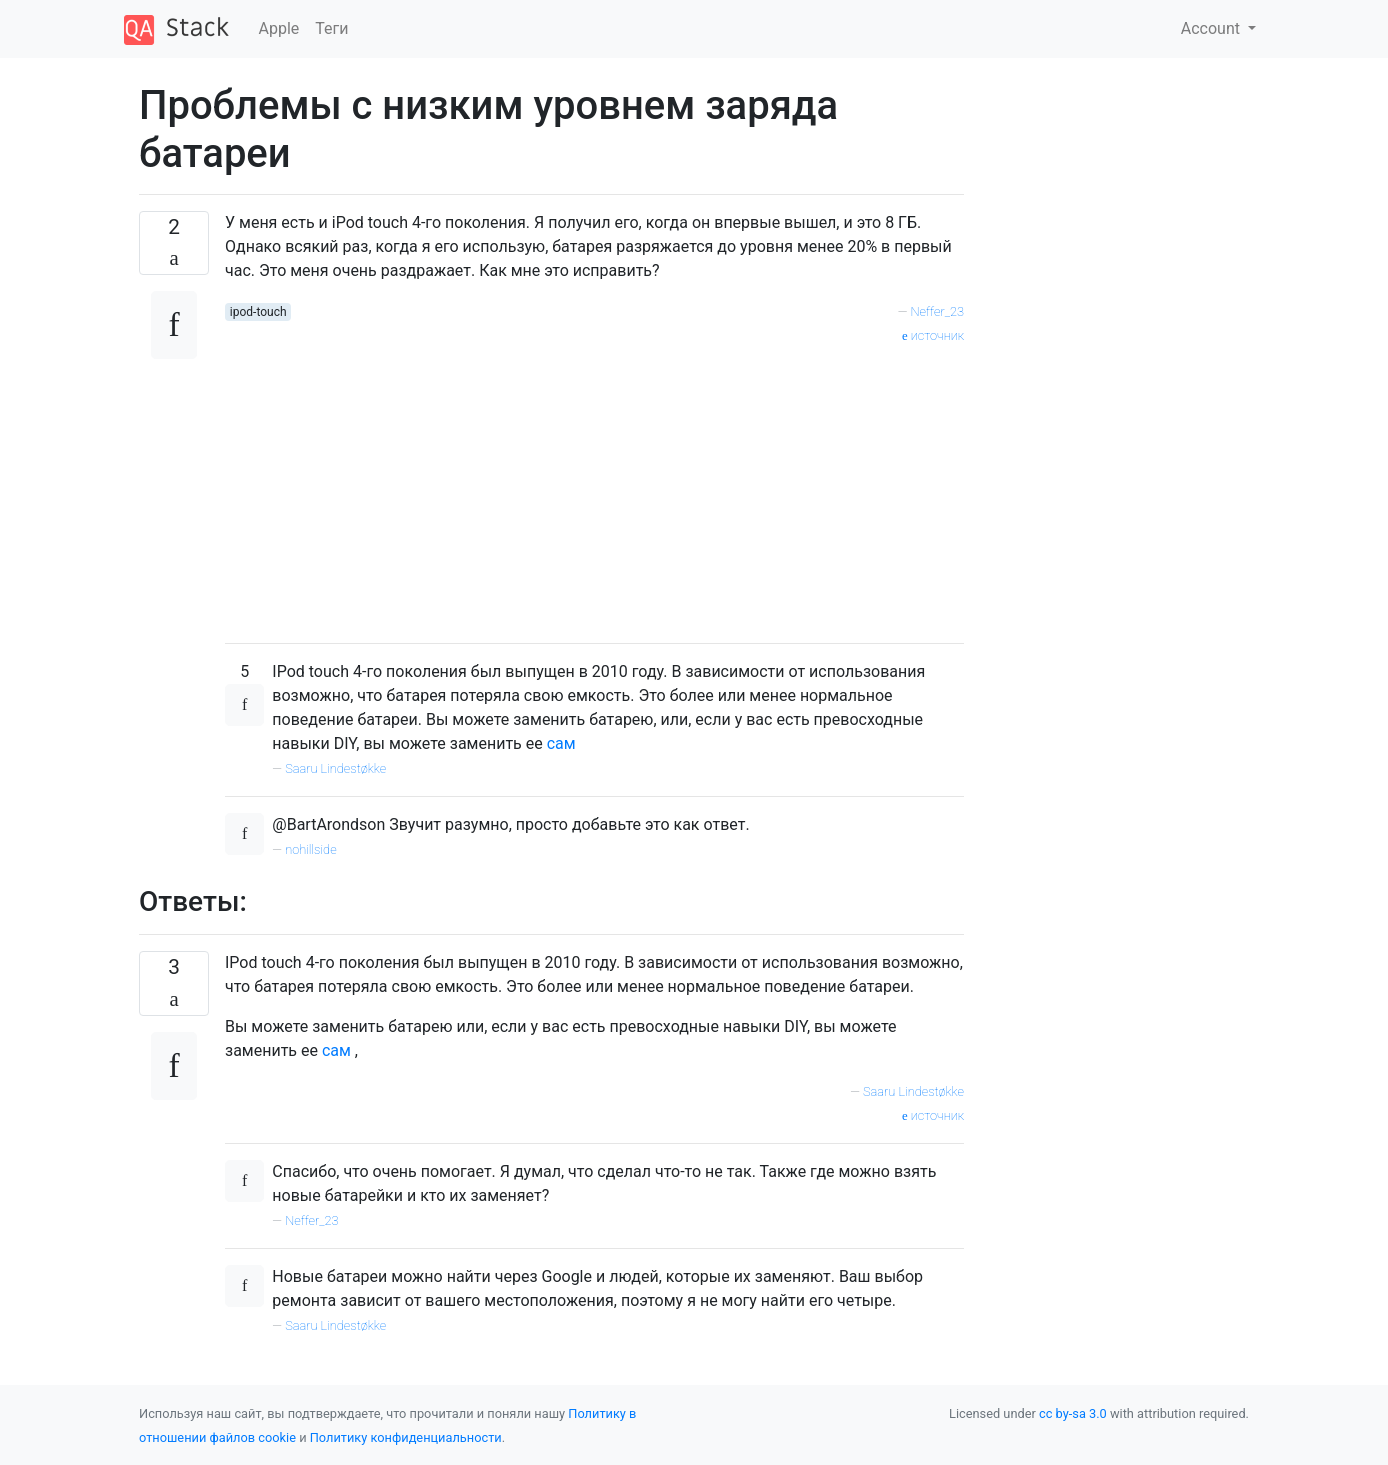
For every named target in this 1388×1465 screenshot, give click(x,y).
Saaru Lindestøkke (335, 768)
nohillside (310, 849)
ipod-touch (258, 312)
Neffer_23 (937, 311)
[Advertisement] (594, 487)
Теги (331, 28)
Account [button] (1212, 28)
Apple (279, 28)
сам (561, 743)
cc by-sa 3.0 (1073, 1413)
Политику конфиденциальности (406, 1437)
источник (933, 335)
